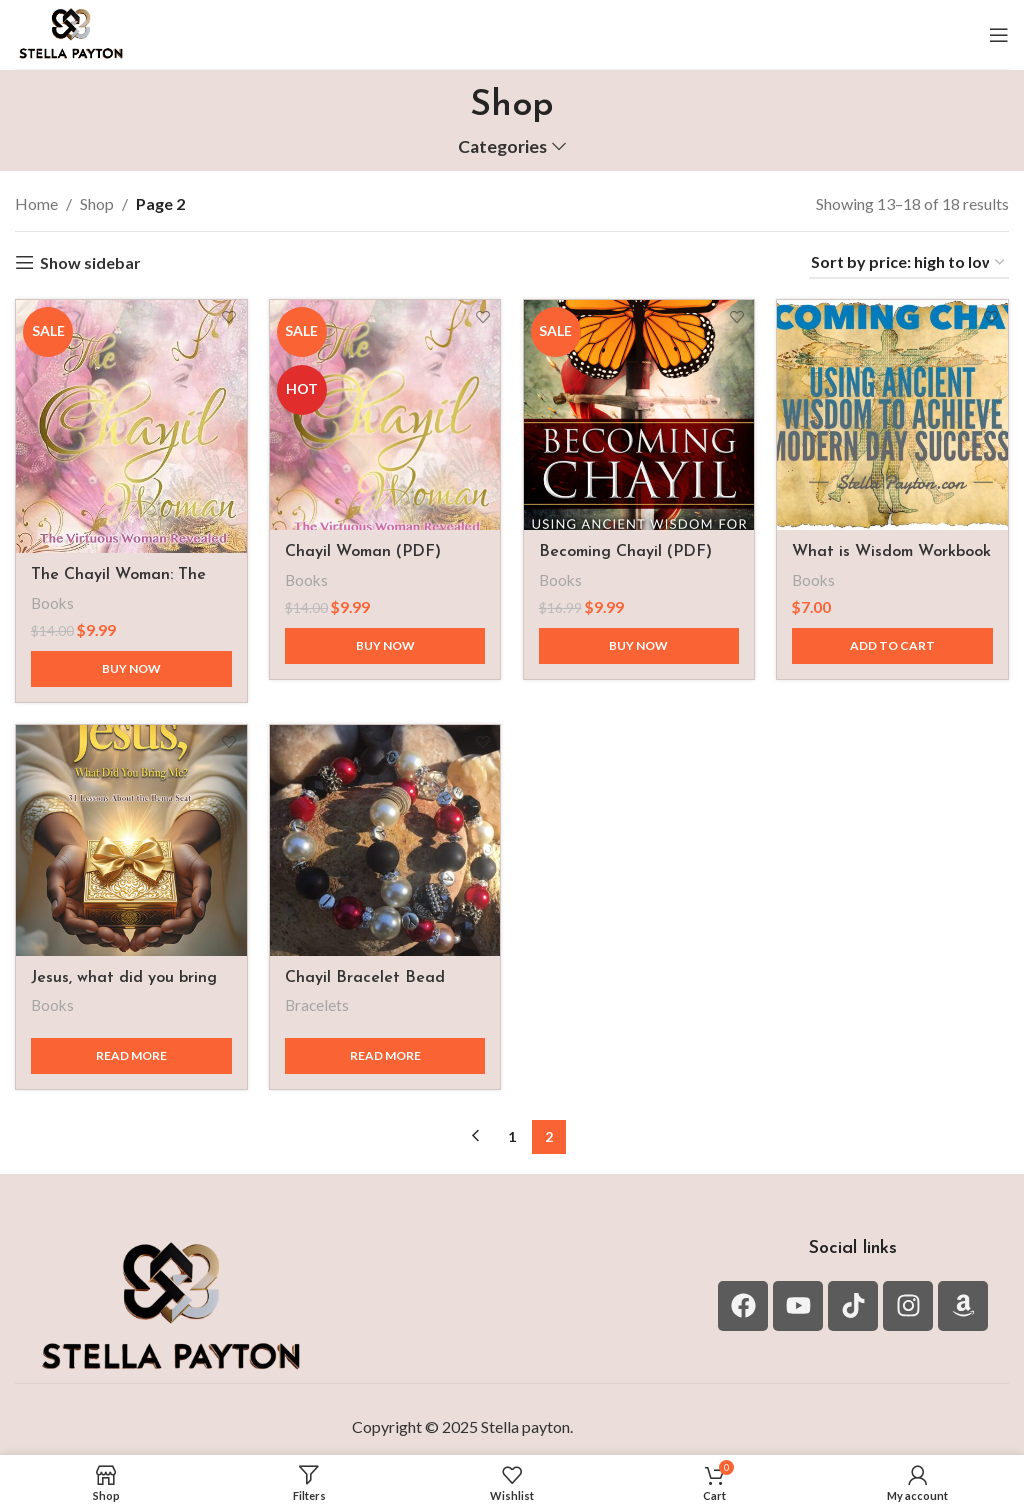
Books (52, 596)
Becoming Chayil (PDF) (629, 546)
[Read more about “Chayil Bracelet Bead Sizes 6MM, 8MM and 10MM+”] (384, 1051)
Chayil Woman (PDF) (365, 546)
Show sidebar (90, 262)
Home (36, 203)
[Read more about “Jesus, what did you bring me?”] (128, 1051)
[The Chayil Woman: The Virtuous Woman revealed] (128, 423)
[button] (896, 640)
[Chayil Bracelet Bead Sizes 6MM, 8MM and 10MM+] (384, 839)
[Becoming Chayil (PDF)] (640, 412)
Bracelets (319, 1001)
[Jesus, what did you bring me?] (128, 839)
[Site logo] (71, 32)
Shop (97, 203)
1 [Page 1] (512, 1131)
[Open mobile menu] (999, 35)
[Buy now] (128, 662)
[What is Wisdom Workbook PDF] (896, 412)
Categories (502, 147)
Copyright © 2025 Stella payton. (462, 1422)
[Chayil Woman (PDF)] (384, 412)
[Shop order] (909, 262)
